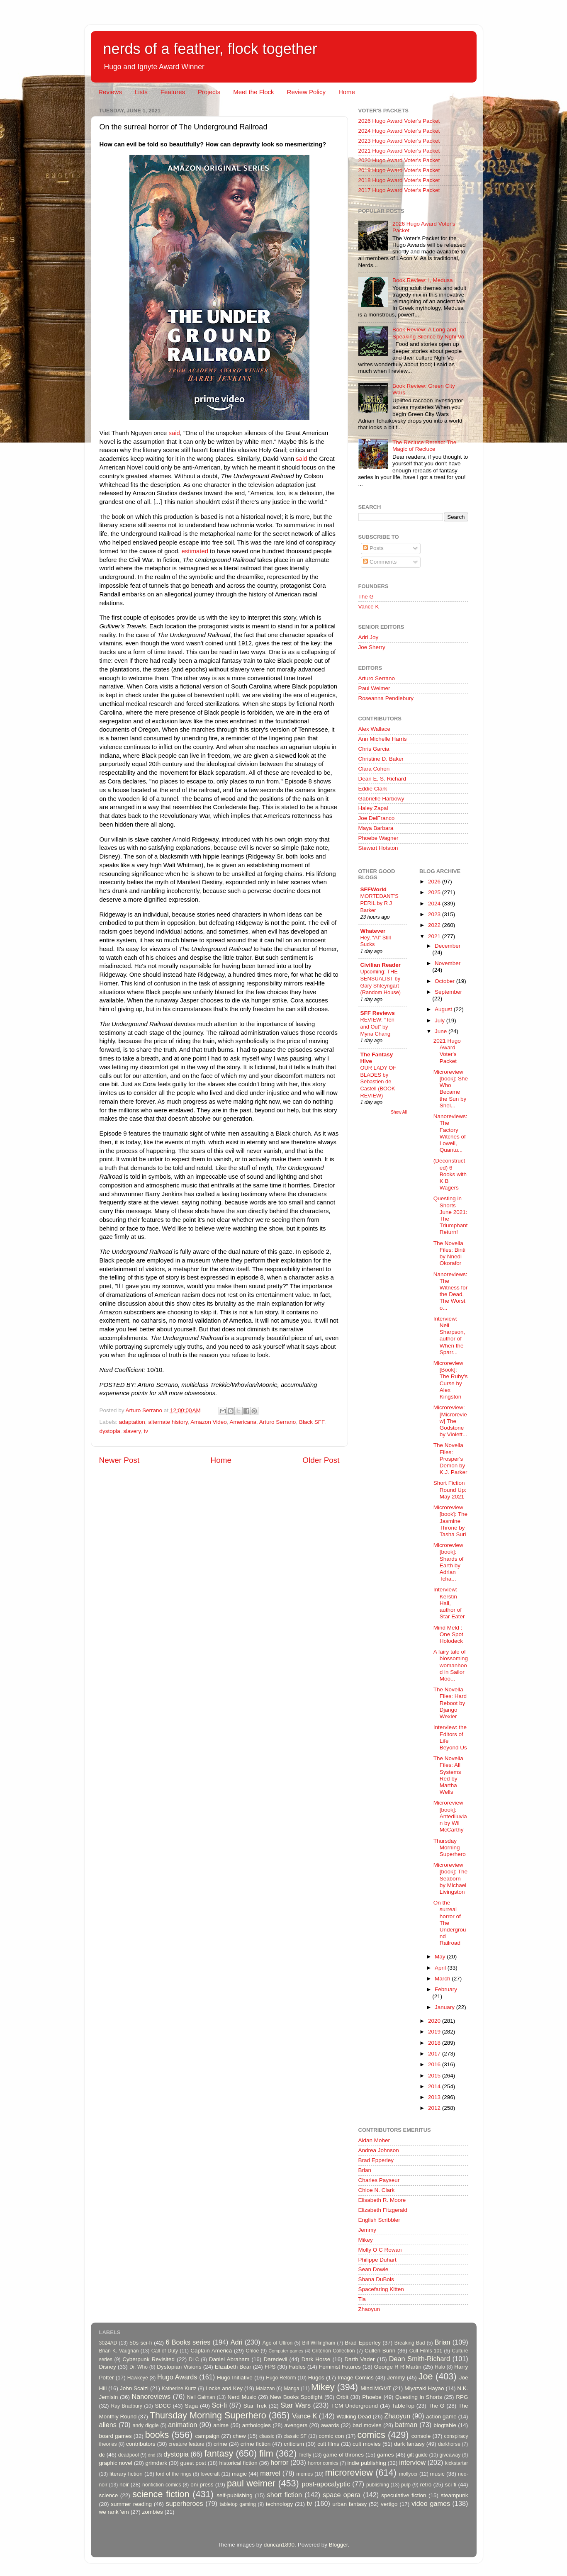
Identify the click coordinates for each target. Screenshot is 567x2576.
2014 (435, 2086)
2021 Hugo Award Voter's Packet (399, 151)
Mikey (365, 2240)
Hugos (316, 2377)
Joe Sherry (371, 647)
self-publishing (234, 2495)
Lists (141, 91)
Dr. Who (138, 2367)
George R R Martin (397, 2367)
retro (426, 2484)
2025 (435, 892)
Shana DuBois (376, 2279)
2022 (435, 925)
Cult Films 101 (425, 2351)
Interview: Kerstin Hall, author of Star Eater (449, 1603)
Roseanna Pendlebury (386, 698)
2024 (435, 903)
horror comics (323, 2463)
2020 (435, 2021)
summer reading (131, 2504)
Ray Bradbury (126, 2406)
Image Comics (356, 2377)
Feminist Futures (340, 2367)
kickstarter (456, 2463)
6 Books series (187, 2342)
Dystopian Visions (179, 2367)
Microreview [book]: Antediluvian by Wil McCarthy (450, 1816)
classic (266, 2436)
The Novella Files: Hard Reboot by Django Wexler (450, 1703)
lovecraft (210, 2474)
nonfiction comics (161, 2485)
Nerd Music (242, 2397)
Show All (399, 1112)
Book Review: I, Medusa (422, 280)
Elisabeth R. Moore (382, 2200)
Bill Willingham (318, 2343)
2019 (435, 2032)
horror (279, 2462)
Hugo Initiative (235, 2377)
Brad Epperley (376, 2160)
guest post (193, 2463)
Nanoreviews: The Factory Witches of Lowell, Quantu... (450, 1133)
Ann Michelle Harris (382, 739)
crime (220, 2444)
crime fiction (255, 2444)
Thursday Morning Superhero (449, 1847)
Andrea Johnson (378, 2150)
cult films (328, 2444)
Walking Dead (353, 2416)
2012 (435, 2108)
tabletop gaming (238, 2504)
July (440, 1020)
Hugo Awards (177, 2377)
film (266, 2453)
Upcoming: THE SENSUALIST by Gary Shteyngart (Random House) (380, 981)
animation (182, 2424)
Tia (362, 2299)
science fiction (160, 2494)
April (441, 1968)
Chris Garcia (373, 749)
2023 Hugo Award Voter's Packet (399, 141)
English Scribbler (379, 2220)
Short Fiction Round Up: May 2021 (450, 1489)
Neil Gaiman (201, 2397)
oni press (201, 2484)
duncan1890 (279, 2545)
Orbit (342, 2397)
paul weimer (251, 2483)
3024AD (108, 2343)
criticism (294, 2444)
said (174, 433)
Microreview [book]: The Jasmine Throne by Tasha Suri (450, 1520)
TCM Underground (354, 2406)
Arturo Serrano (277, 1422)
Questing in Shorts (418, 2397)
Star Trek (255, 2406)
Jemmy (367, 2230)
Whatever (373, 931)
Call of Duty (164, 2351)
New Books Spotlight (296, 2397)
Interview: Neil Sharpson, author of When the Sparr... (449, 1335)
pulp (406, 2485)
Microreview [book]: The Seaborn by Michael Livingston (450, 1878)
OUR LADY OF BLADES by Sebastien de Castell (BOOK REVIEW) (378, 1082)
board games (115, 2436)
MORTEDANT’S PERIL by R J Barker (379, 903)
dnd (152, 2454)
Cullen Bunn (380, 2350)
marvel (270, 2473)
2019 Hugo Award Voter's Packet (399, 170)
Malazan (265, 2388)
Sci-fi (219, 2405)
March (443, 1978)
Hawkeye (137, 2378)
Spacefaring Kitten (381, 2289)
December (447, 946)
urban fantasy (349, 2504)
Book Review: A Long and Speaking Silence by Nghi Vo (428, 332)
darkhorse (449, 2444)
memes (305, 2474)
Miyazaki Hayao (424, 2388)
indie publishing (367, 2463)
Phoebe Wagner (378, 838)
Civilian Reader (380, 965)
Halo (440, 2367)
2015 (435, 2075)
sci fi (450, 2484)
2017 (435, 2054)
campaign (207, 2436)
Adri (237, 2342)
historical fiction (238, 2463)
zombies (152, 2512)
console (421, 2436)
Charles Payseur (379, 2180)
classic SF (295, 2436)
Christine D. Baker (381, 759)
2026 (435, 881)
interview (412, 2462)
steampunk (454, 2495)
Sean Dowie (373, 2269)
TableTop (403, 2406)
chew (239, 2436)
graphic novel (115, 2463)
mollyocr (408, 2474)
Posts (373, 548)
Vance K (368, 606)
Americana (243, 1422)
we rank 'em (114, 2512)
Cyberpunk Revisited (148, 2359)
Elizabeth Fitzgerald (383, 2210)
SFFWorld (373, 889)
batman (406, 2424)
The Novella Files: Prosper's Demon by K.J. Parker (450, 1458)
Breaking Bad (409, 2343)
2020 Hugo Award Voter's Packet (399, 160)
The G (366, 597)
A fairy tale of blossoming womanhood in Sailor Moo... (450, 1665)
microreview (349, 2472)
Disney (107, 2367)
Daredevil (275, 2359)
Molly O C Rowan (380, 2250)
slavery (132, 1431)
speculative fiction (403, 2495)
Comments (380, 562)
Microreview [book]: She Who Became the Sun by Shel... (450, 1089)
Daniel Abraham (229, 2359)
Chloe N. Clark (376, 2190)
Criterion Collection (333, 2351)
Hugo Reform (281, 2378)
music (437, 2474)
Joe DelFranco (376, 818)
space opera (341, 2494)
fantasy (219, 2453)
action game (441, 2416)
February (446, 1989)
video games (430, 2503)
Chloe (252, 2351)
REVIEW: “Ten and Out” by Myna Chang (377, 1026)
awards (330, 2425)
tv (146, 1431)
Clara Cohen (374, 769)
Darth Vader (359, 2359)
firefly (305, 2455)
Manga (291, 2388)
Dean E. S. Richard (382, 779)
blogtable (444, 2425)
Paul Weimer (374, 688)
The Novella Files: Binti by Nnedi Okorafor (449, 1253)
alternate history (167, 1422)
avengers (296, 2425)
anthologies (256, 2425)
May (441, 1956)
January (445, 2007)
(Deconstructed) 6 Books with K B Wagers (450, 1174)
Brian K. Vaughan (119, 2351)
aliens (108, 2424)
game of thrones (343, 2455)
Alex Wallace (374, 729)
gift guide (417, 2455)
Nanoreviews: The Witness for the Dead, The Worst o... (450, 1291)
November (447, 963)
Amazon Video (208, 1422)
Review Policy (306, 91)
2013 (435, 2097)
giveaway (450, 2455)
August (444, 1009)
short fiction (284, 2494)
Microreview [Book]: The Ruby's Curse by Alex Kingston (450, 1380)
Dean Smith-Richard (419, 2358)
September (448, 992)
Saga (191, 2406)
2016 (435, 2064)
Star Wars (296, 2405)
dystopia (110, 1431)
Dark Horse (316, 2359)
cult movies (367, 2444)
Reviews (110, 91)
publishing (377, 2485)
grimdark (156, 2463)
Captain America (211, 2350)
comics (371, 2435)
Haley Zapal (373, 808)
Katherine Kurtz (179, 2388)
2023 (435, 914)
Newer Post (119, 1460)
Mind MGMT (375, 2388)
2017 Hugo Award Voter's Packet (399, 190)
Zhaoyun (369, 2309)
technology (279, 2504)
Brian (365, 2170)
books (157, 2435)
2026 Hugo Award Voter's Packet (399, 121)
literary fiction (126, 2474)
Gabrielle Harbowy (381, 798)
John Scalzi (134, 2388)
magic (239, 2474)
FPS (270, 2367)
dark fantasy (409, 2444)
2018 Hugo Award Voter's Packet (399, 180)
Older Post (320, 1460)
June (441, 1031)
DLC (194, 2359)
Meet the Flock (253, 91)
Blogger (338, 2545)
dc (102, 2455)
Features (173, 91)
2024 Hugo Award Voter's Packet (399, 131)
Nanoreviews (151, 2396)
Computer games (286, 2350)
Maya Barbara (376, 828)
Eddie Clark (372, 789)
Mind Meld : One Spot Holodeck (448, 1634)
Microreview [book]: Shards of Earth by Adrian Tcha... (448, 1562)
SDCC (162, 2406)
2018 (435, 2043)
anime (221, 2425)
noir (124, 2484)
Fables (297, 2367)
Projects (209, 91)
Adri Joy (368, 637)
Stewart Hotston (378, 848)
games (385, 2455)
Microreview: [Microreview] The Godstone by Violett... (450, 1421)
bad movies (367, 2425)
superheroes (184, 2503)
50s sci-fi (140, 2343)
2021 (435, 936)
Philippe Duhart (377, 2260)
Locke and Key (224, 2388)
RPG (462, 2397)
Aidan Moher (374, 2140)
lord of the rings (173, 2474)
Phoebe (372, 2397)
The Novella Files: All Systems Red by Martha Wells (448, 1775)
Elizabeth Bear (233, 2367)
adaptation (132, 1422)
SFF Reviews (377, 1013)
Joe (426, 2376)
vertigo (389, 2504)
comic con (331, 2436)
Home (346, 91)
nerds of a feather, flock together (210, 48)
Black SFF (311, 1422)
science (108, 2495)
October (445, 981)
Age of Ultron (277, 2343)
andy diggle (146, 2425)
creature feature (186, 2444)
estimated (195, 551)
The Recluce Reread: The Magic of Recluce (424, 445)
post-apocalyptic (326, 2484)
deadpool (128, 2455)
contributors (141, 2444)
